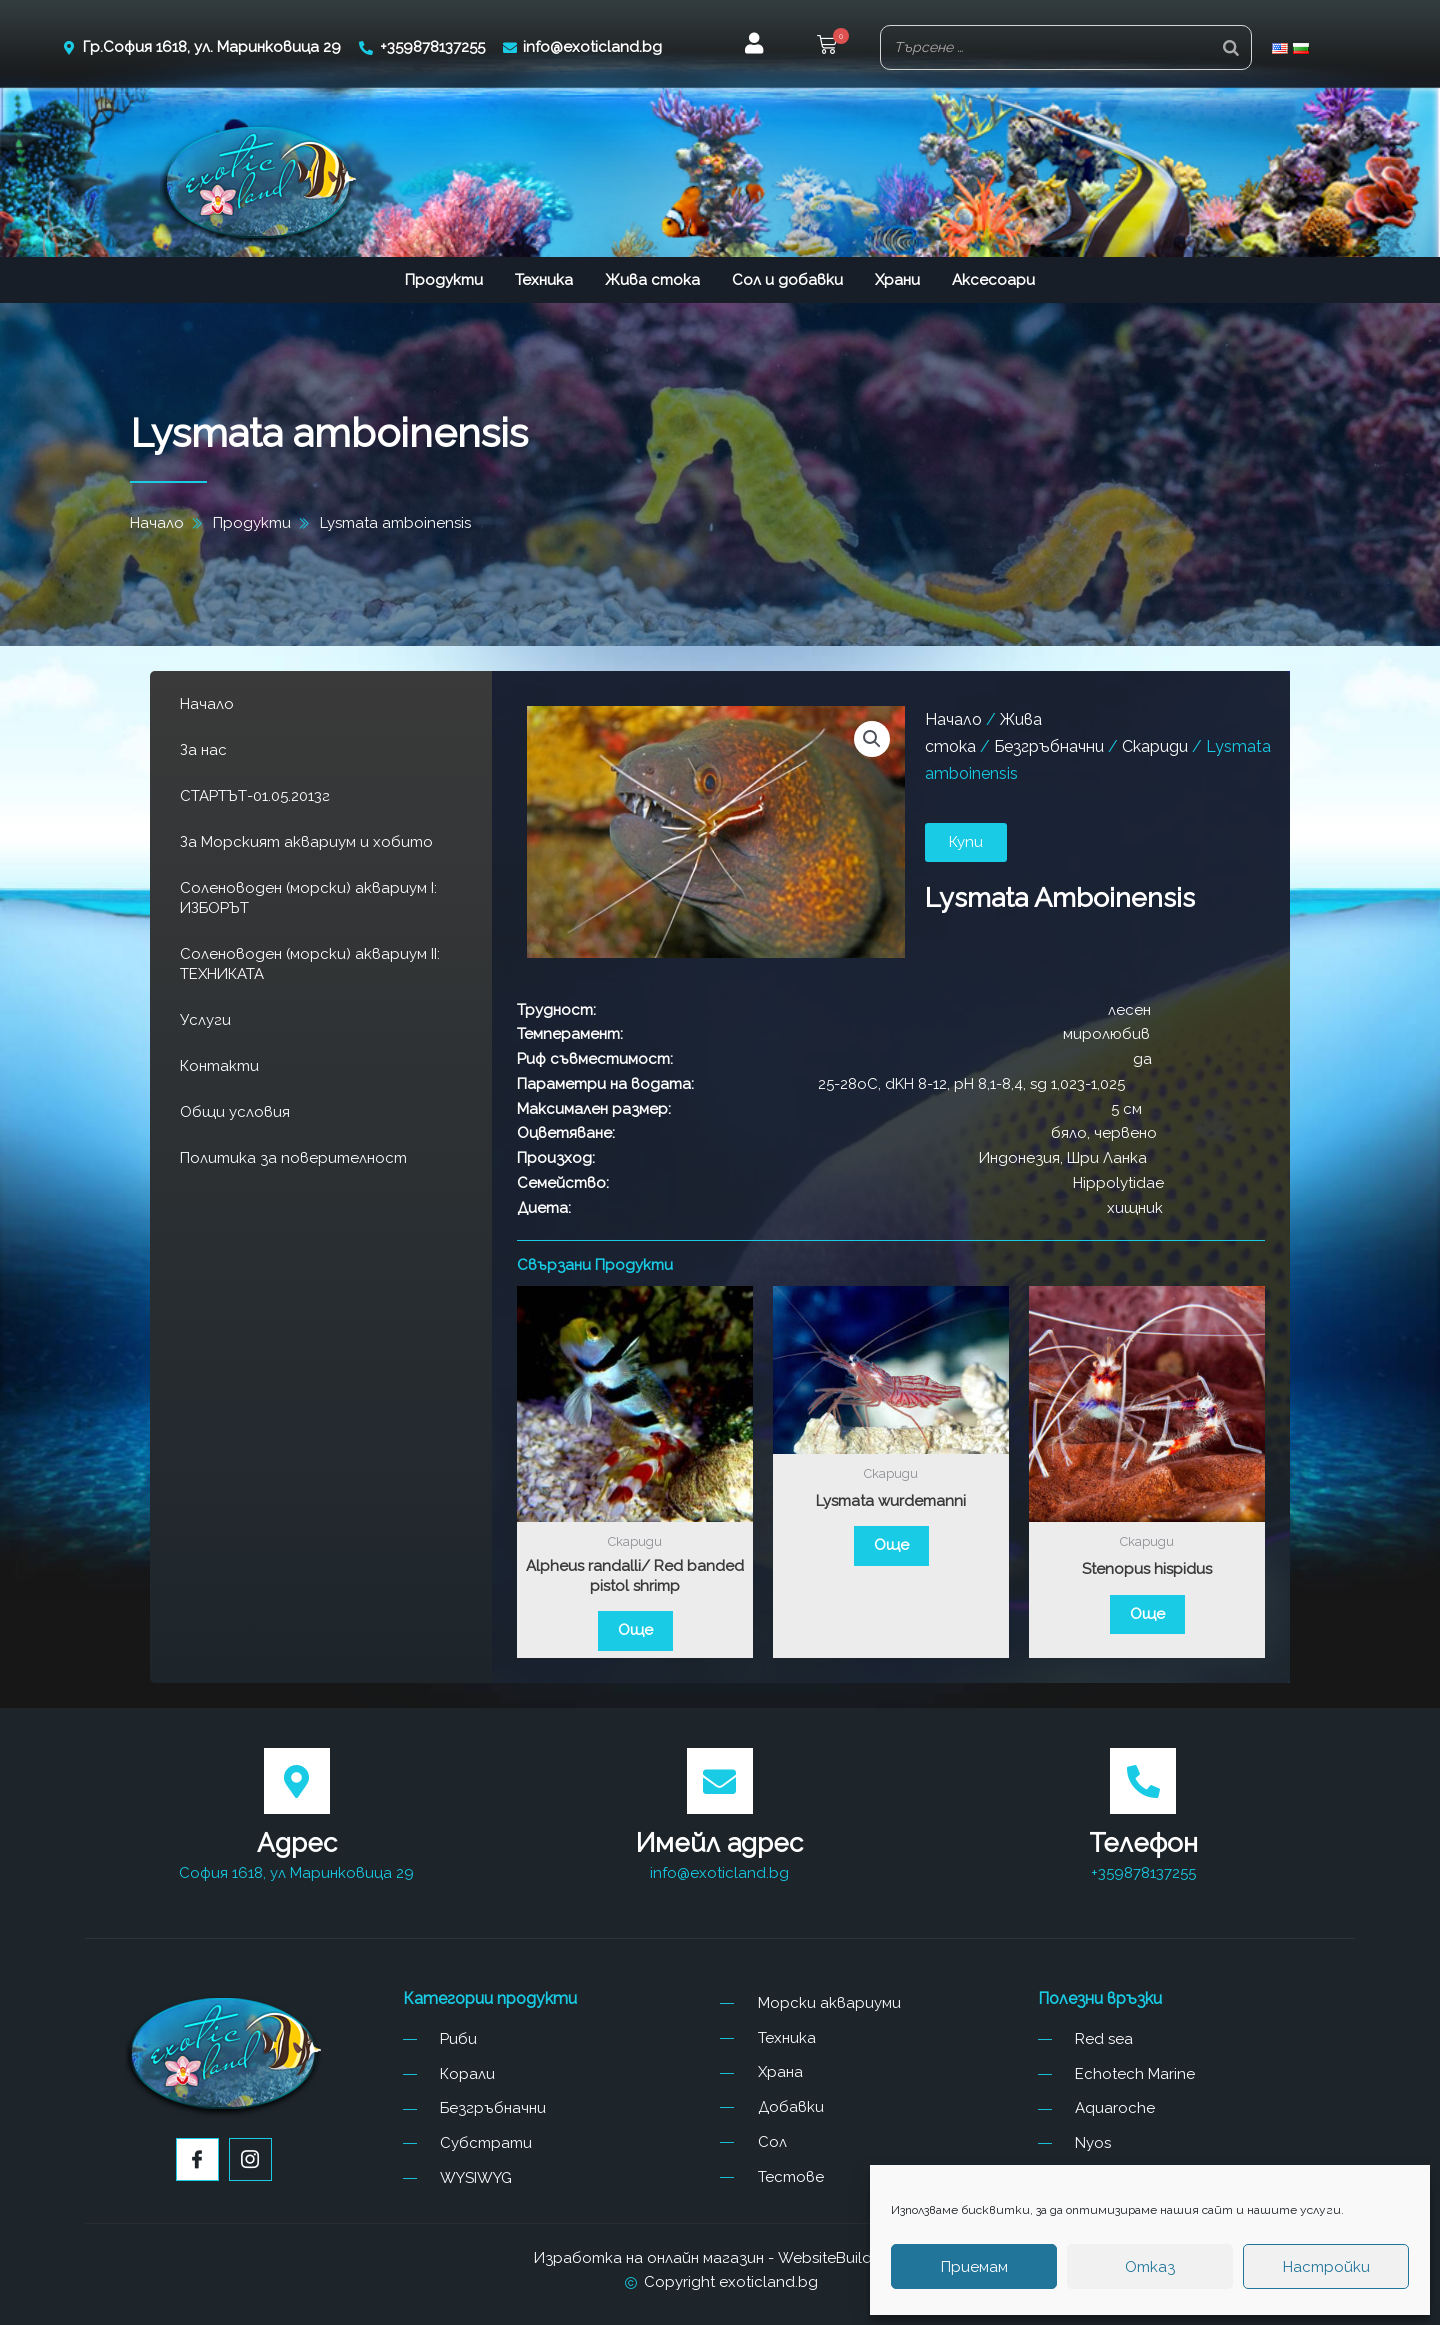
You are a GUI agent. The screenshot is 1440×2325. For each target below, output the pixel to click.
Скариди (1155, 746)
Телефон (1143, 1843)
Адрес (297, 1843)
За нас (203, 750)
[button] (827, 47)
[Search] (1231, 47)
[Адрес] (297, 1781)
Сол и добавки (787, 280)
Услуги (205, 1020)
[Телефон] (1143, 1781)
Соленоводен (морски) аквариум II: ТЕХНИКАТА (310, 964)
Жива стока (652, 280)
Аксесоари (993, 280)
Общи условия (235, 1112)
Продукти (444, 280)
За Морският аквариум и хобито (306, 842)
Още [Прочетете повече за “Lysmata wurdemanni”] (891, 1545)
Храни (897, 280)
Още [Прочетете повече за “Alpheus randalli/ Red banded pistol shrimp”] (635, 1630)
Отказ (1150, 2267)
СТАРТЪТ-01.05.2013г (255, 796)
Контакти (219, 1066)
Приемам (974, 2267)
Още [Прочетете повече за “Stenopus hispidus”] (1147, 1614)
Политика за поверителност (293, 1158)
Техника (544, 280)
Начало (207, 704)
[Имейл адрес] (720, 1781)
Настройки (1326, 2267)
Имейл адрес (719, 1843)
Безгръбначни (1049, 746)
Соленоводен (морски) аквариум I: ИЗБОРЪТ (308, 898)
